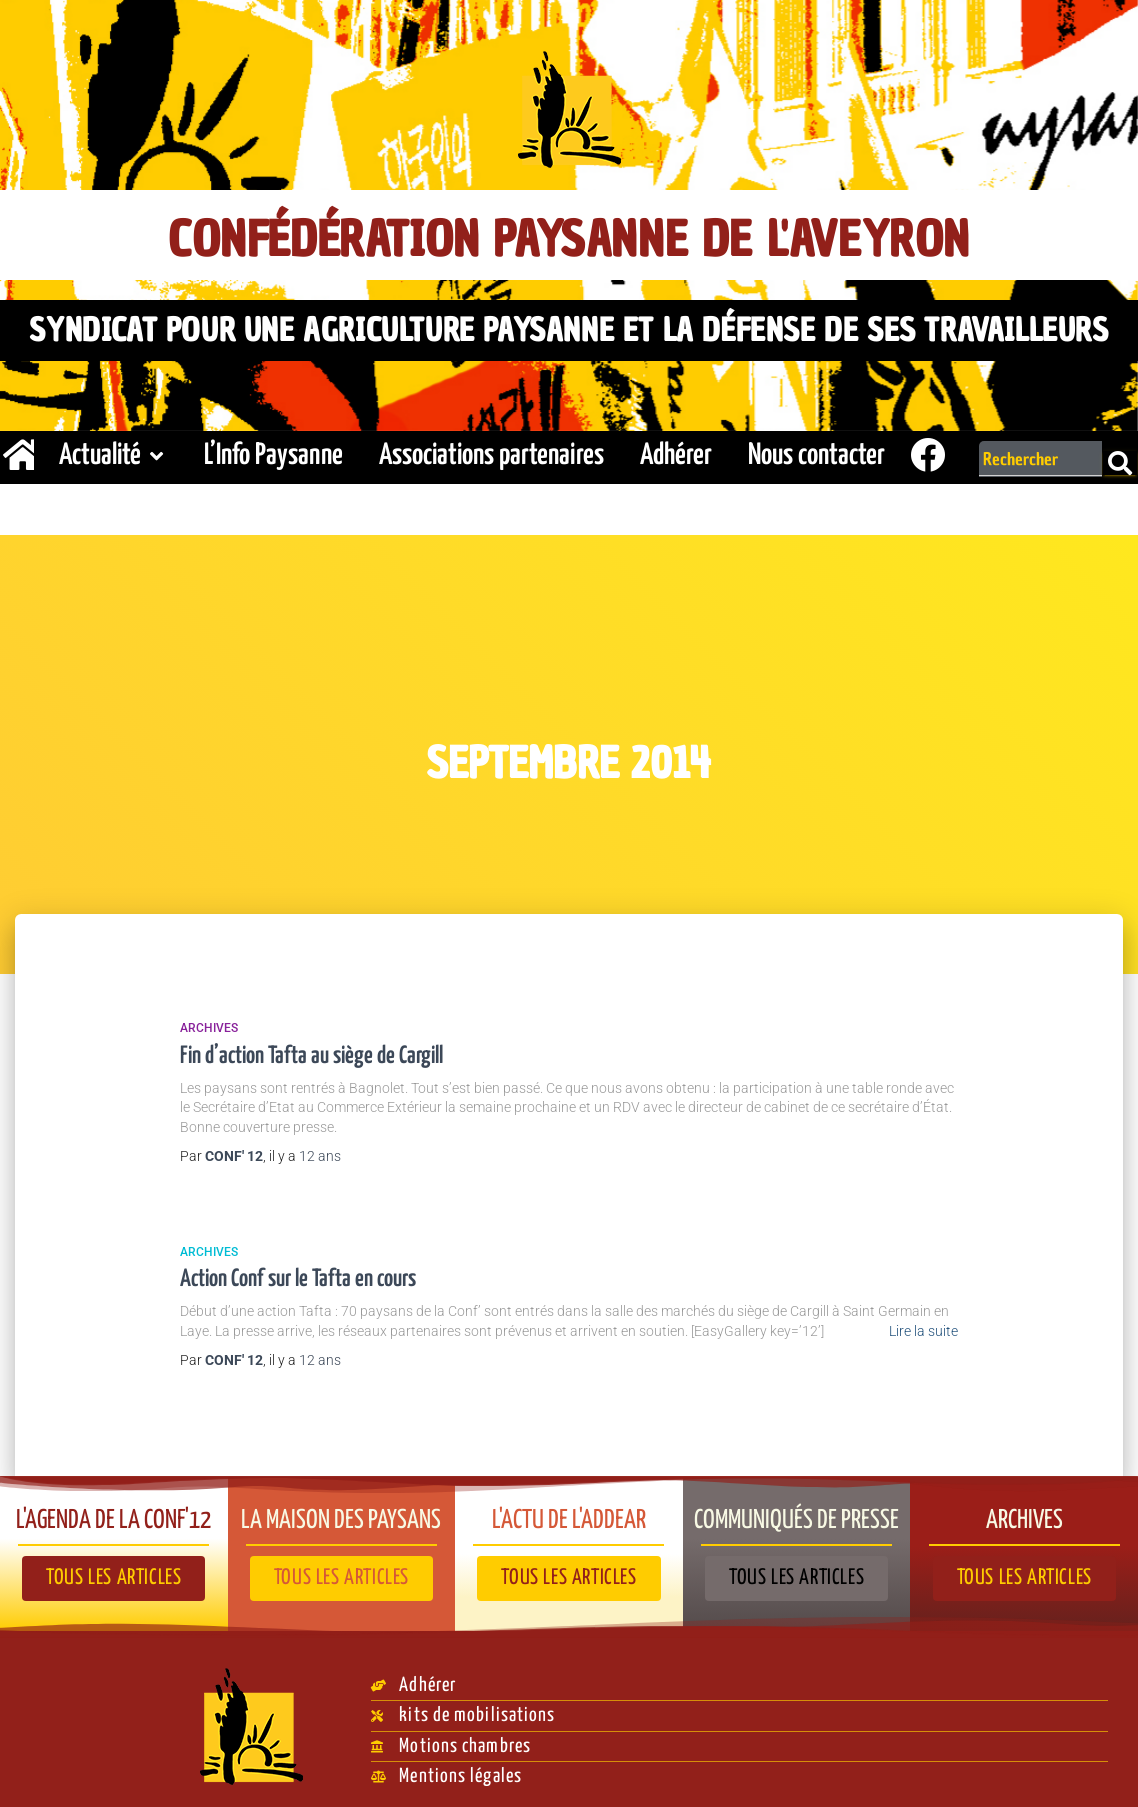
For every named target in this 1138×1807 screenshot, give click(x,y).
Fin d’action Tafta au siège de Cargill (311, 1050)
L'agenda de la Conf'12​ (114, 1512)
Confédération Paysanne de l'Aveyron (569, 236)
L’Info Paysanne (273, 450)
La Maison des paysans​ (341, 1512)
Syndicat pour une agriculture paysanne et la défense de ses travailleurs (568, 327)
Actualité (113, 450)
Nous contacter (816, 450)
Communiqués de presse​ (796, 1512)
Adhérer (676, 450)
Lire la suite (923, 1326)
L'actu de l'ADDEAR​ (568, 1512)
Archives (209, 1023)
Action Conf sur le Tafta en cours (298, 1274)
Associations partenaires (491, 450)
